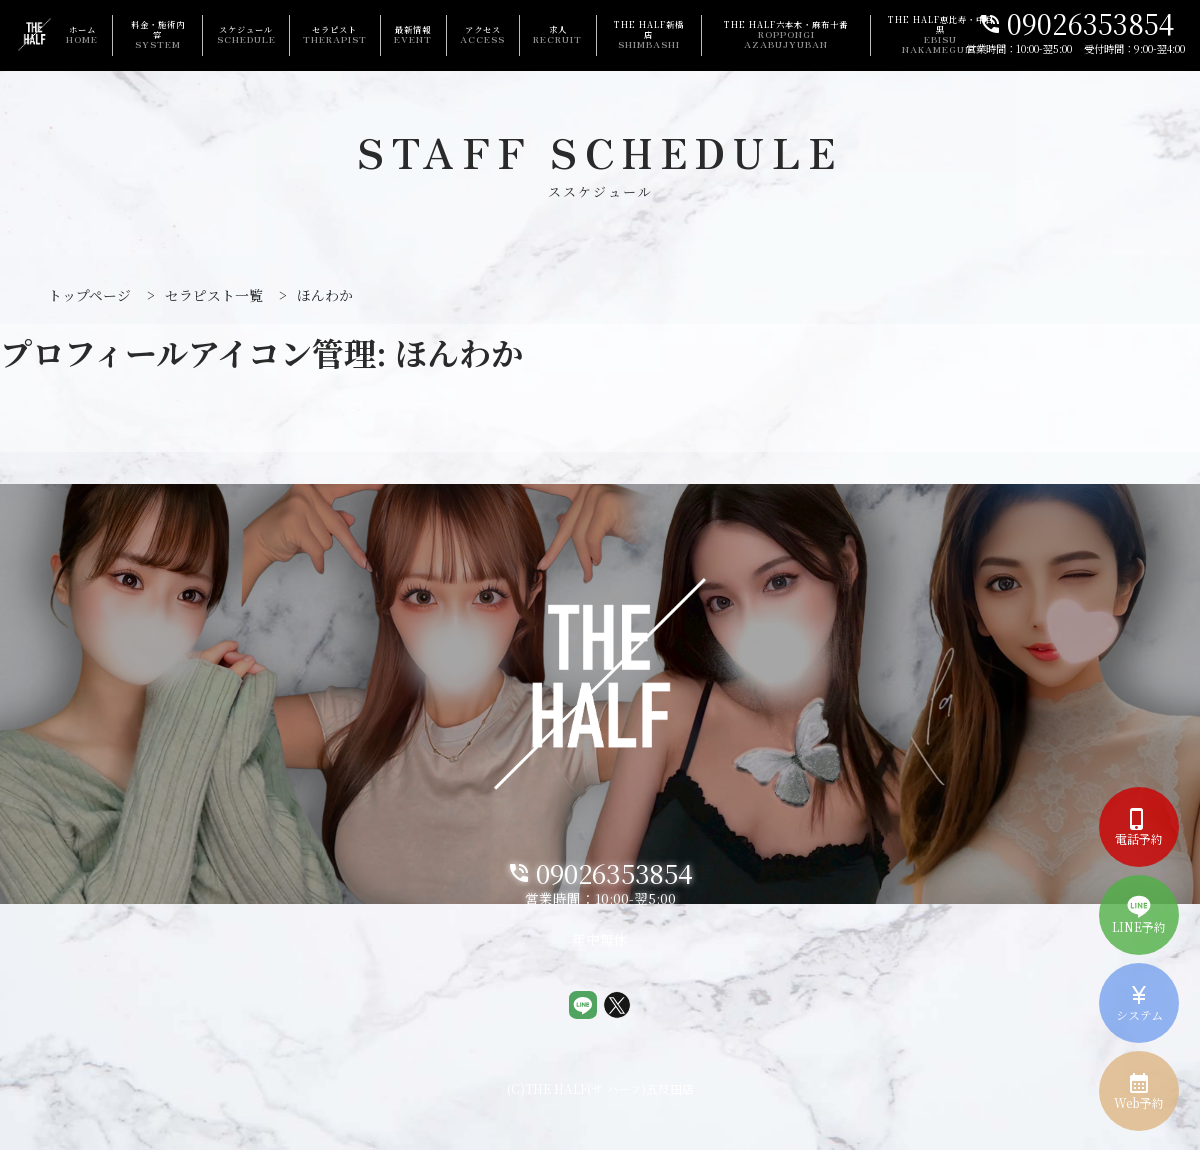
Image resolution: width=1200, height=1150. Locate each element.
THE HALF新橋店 (649, 34)
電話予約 (1139, 827)
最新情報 (413, 34)
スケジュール (246, 34)
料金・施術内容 (158, 34)
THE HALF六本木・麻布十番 (786, 35)
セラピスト (334, 34)
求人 (557, 34)
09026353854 (1076, 26)
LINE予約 (1139, 915)
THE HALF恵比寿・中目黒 (941, 35)
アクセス (482, 34)
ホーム (82, 34)
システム (1139, 1003)
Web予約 (1139, 1091)
